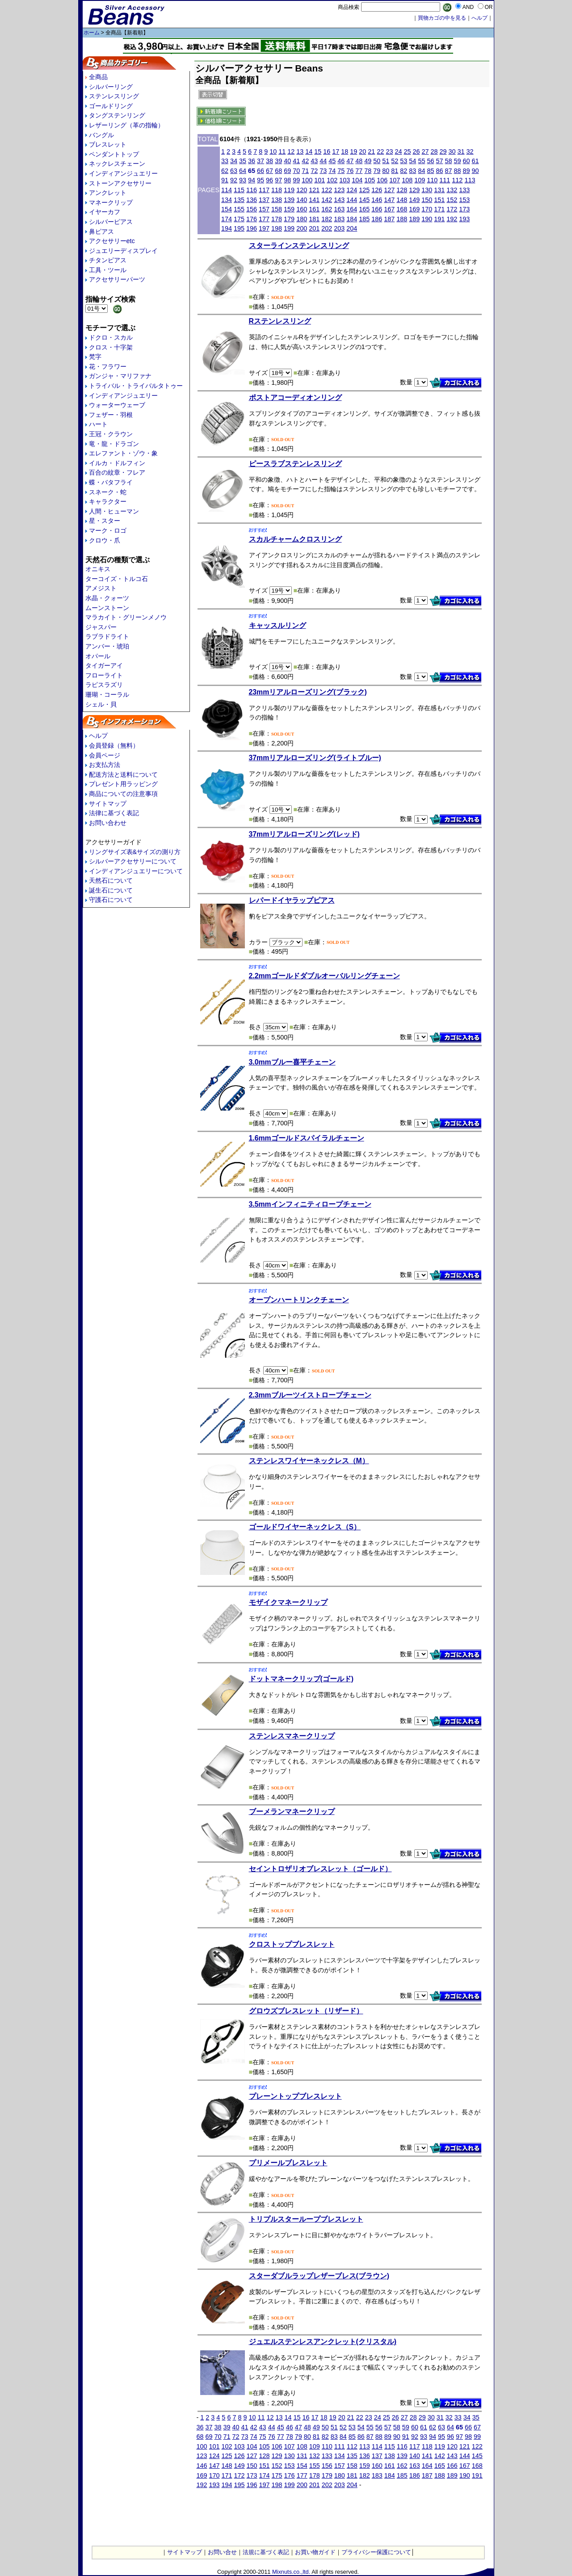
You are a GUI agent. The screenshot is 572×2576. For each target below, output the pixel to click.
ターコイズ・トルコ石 (116, 578)
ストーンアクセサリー (120, 183)
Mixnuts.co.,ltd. (291, 2571)
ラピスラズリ (104, 684)
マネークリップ (111, 202)
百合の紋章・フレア (117, 472)
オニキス (97, 568)
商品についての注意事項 (123, 793)
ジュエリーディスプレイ (123, 250)
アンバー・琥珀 (107, 646)
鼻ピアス (101, 231)
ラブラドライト (107, 636)
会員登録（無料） (114, 745)
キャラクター (107, 501)
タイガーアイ (104, 665)
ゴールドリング (111, 105)
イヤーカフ (104, 211)
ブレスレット (107, 144)
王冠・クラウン (111, 434)
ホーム (92, 32)
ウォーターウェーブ (117, 404)
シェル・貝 (101, 704)
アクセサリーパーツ (117, 279)
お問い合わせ (107, 822)
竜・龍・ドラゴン (114, 443)
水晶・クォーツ (107, 598)
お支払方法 (104, 764)
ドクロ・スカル (111, 337)
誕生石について (111, 890)
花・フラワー (107, 366)
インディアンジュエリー (123, 173)
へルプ (479, 18)
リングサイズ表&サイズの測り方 (135, 851)
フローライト (104, 675)
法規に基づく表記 (266, 2552)
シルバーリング (111, 86)
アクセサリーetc (112, 240)
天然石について (111, 880)
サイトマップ (107, 803)
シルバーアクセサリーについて (133, 861)
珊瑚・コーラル (107, 694)
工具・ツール (107, 270)
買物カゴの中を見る (442, 18)
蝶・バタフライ (111, 482)
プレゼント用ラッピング (123, 783)
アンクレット (107, 192)
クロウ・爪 (104, 540)
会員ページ (104, 755)
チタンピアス (107, 260)
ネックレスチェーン (117, 163)
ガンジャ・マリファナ (120, 375)
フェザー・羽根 (111, 414)
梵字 (95, 356)
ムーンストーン (107, 607)
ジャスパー (101, 627)
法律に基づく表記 (114, 813)
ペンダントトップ (114, 154)
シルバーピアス (111, 221)
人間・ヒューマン (114, 511)
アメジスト (101, 588)
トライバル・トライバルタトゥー (136, 385)
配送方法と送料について (123, 774)
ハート (98, 424)
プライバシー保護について (376, 2552)
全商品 (98, 76)
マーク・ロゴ (107, 530)
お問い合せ (222, 2552)
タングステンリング (117, 115)
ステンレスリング (114, 96)
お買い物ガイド (315, 2552)
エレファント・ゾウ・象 (123, 453)
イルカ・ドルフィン (117, 463)
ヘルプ (98, 735)
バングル (101, 135)
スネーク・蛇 (107, 492)
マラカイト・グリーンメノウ (126, 617)
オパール (97, 656)
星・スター (104, 520)
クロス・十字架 (111, 347)
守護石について (111, 899)
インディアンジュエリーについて (136, 871)
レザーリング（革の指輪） (126, 125)
